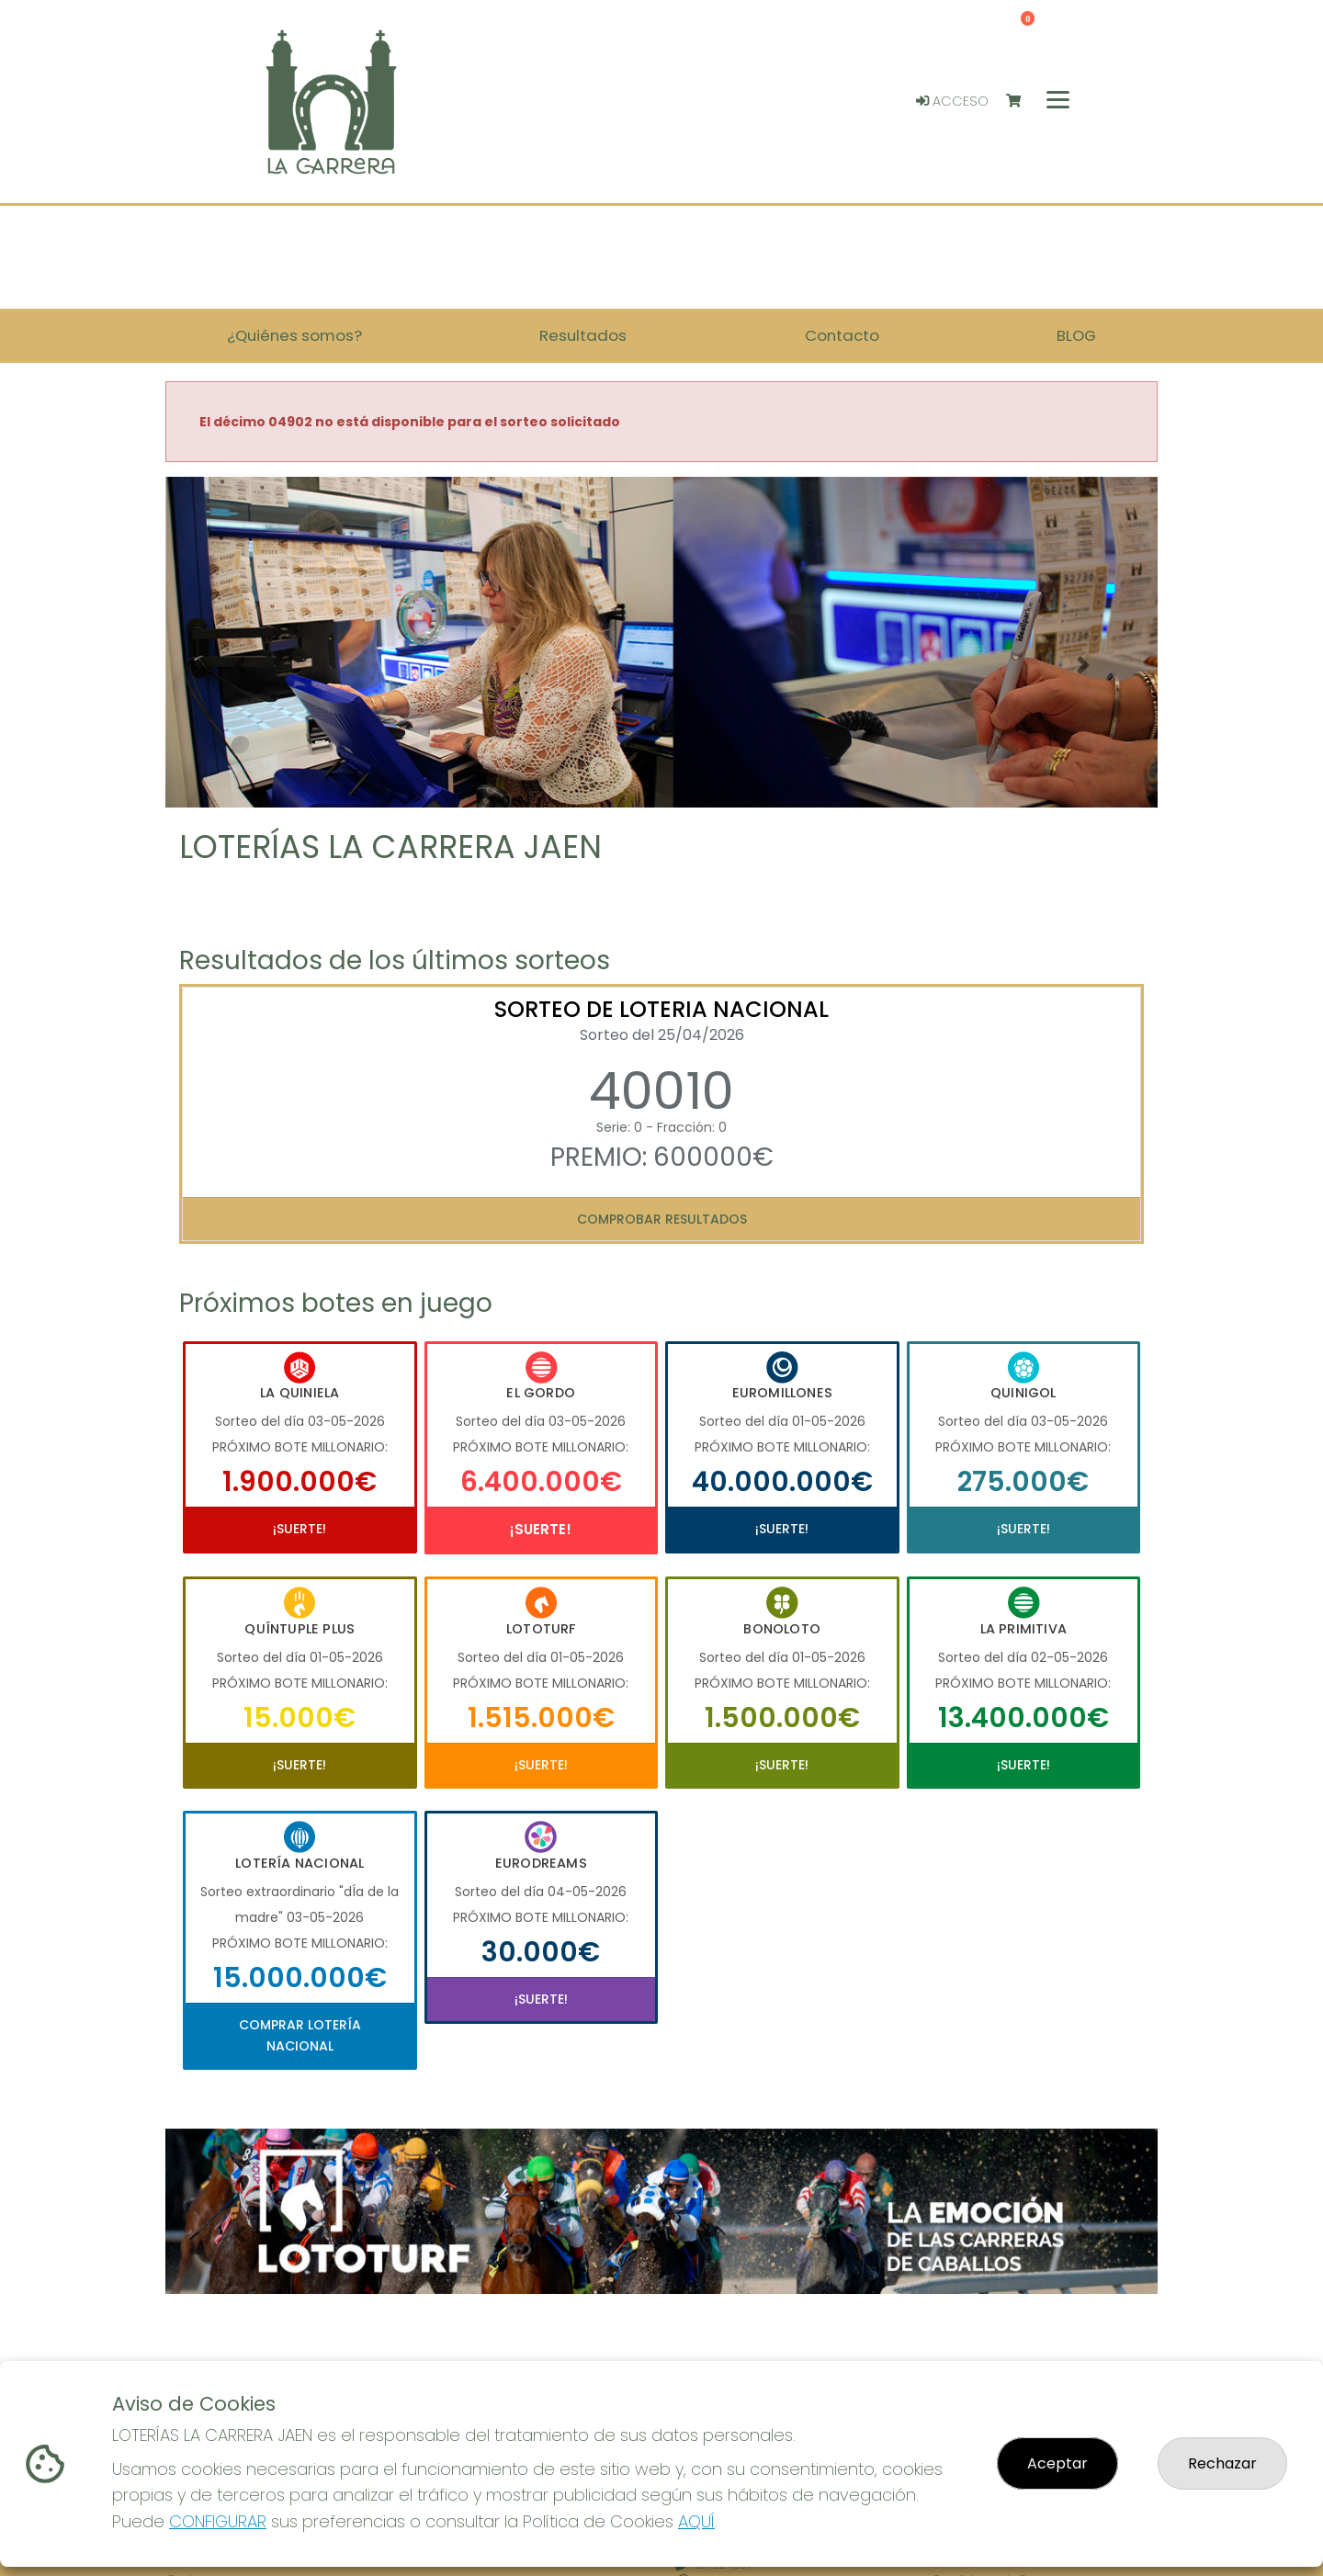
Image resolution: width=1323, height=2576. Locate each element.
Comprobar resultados (662, 1219)
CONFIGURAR (217, 2521)
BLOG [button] (1076, 335)
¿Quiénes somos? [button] (294, 335)
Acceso (952, 101)
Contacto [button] (842, 335)
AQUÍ (696, 2521)
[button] (239, 665)
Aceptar (1057, 2463)
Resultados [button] (583, 335)
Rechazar (1222, 2463)
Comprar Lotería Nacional (300, 2035)
